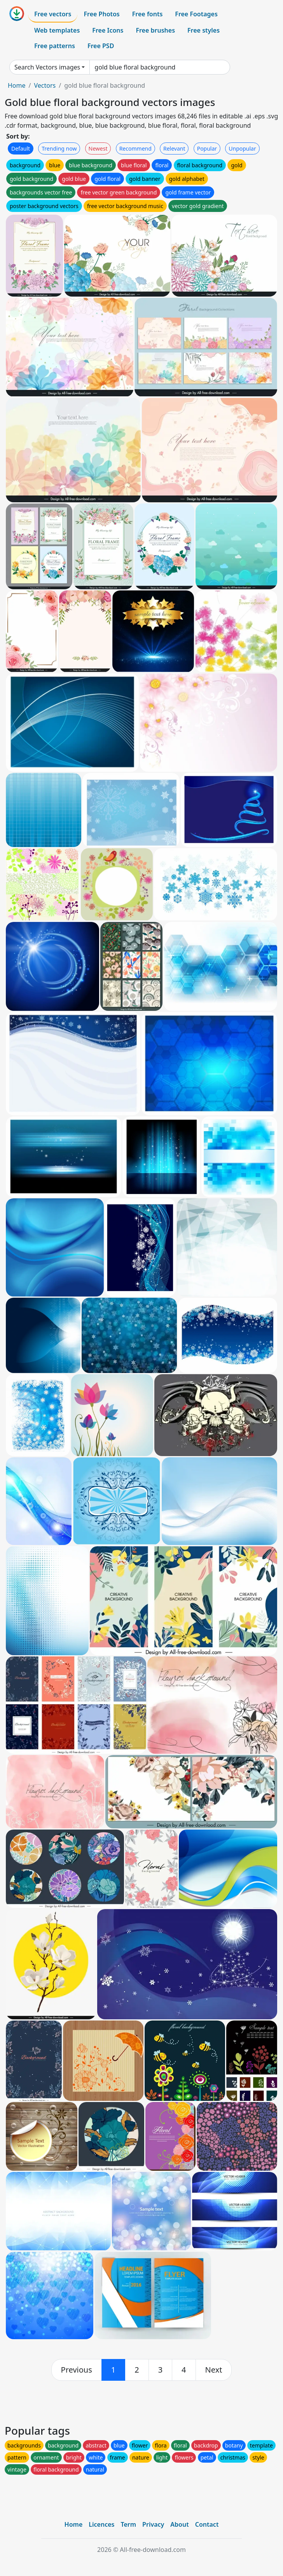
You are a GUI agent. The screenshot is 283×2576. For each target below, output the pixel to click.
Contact (207, 2524)
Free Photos (101, 14)
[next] (214, 2370)
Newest (98, 148)
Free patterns (54, 46)
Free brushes (155, 30)
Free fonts (147, 14)
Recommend (135, 148)
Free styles (203, 30)
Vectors (45, 85)
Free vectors (52, 14)
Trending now (59, 148)
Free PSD (100, 46)
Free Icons (107, 30)
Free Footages (196, 14)
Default (20, 148)
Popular (207, 148)
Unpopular (242, 148)
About (179, 2524)
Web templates (57, 30)
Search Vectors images (47, 67)
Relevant (174, 148)
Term (128, 2524)
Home (17, 85)
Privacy (153, 2524)
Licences (101, 2524)
